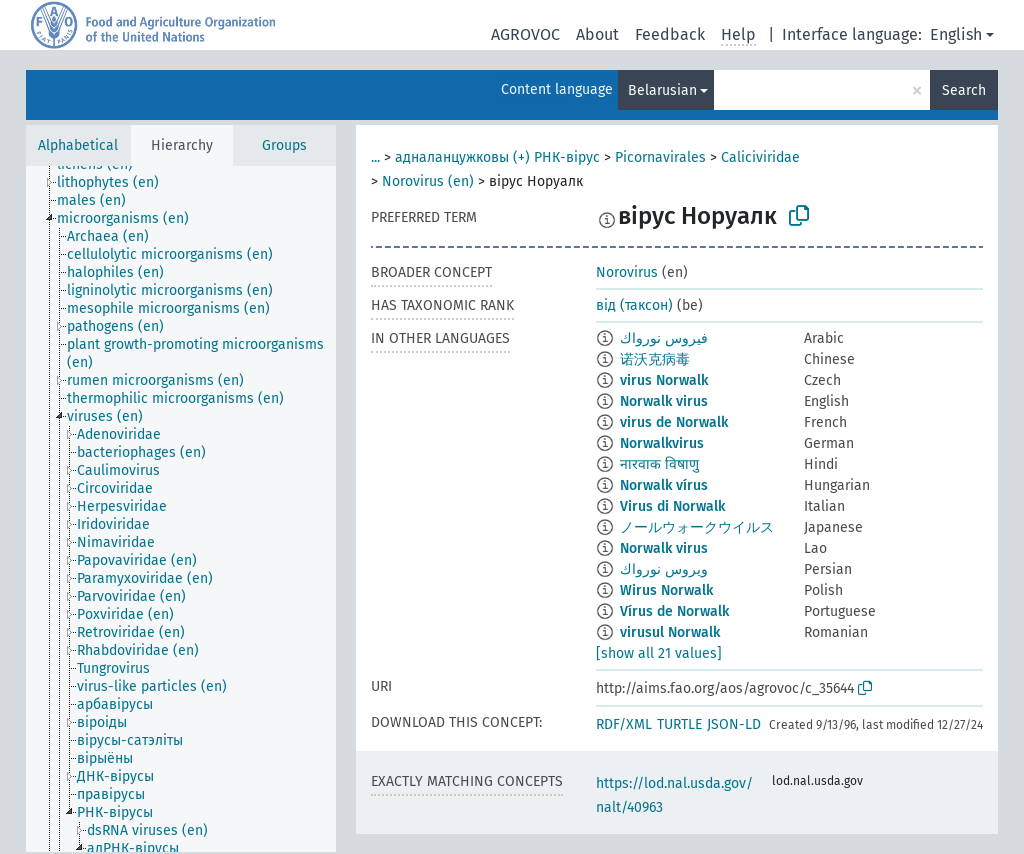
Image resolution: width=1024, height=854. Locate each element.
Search (964, 90)
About (597, 34)
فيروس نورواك (664, 338)
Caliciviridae (760, 157)
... (375, 157)
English (956, 34)
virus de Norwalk (674, 422)
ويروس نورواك (664, 569)
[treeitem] (116, 183)
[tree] (181, 509)
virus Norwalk (664, 380)
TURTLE (679, 724)
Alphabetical (78, 145)
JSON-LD (734, 724)
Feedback (670, 34)
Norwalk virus (664, 401)
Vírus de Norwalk (674, 611)
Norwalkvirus (662, 443)
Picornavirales (660, 157)
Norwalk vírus (664, 485)
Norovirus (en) (428, 181)
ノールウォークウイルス (697, 527)
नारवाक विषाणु (659, 464)
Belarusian (662, 90)
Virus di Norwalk (672, 506)
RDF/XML (624, 724)
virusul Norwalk (670, 632)
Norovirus (627, 272)
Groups (284, 145)
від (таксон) (634, 305)
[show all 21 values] (659, 653)
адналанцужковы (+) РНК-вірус (497, 157)
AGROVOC (525, 34)
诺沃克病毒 (655, 359)
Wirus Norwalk (666, 590)
